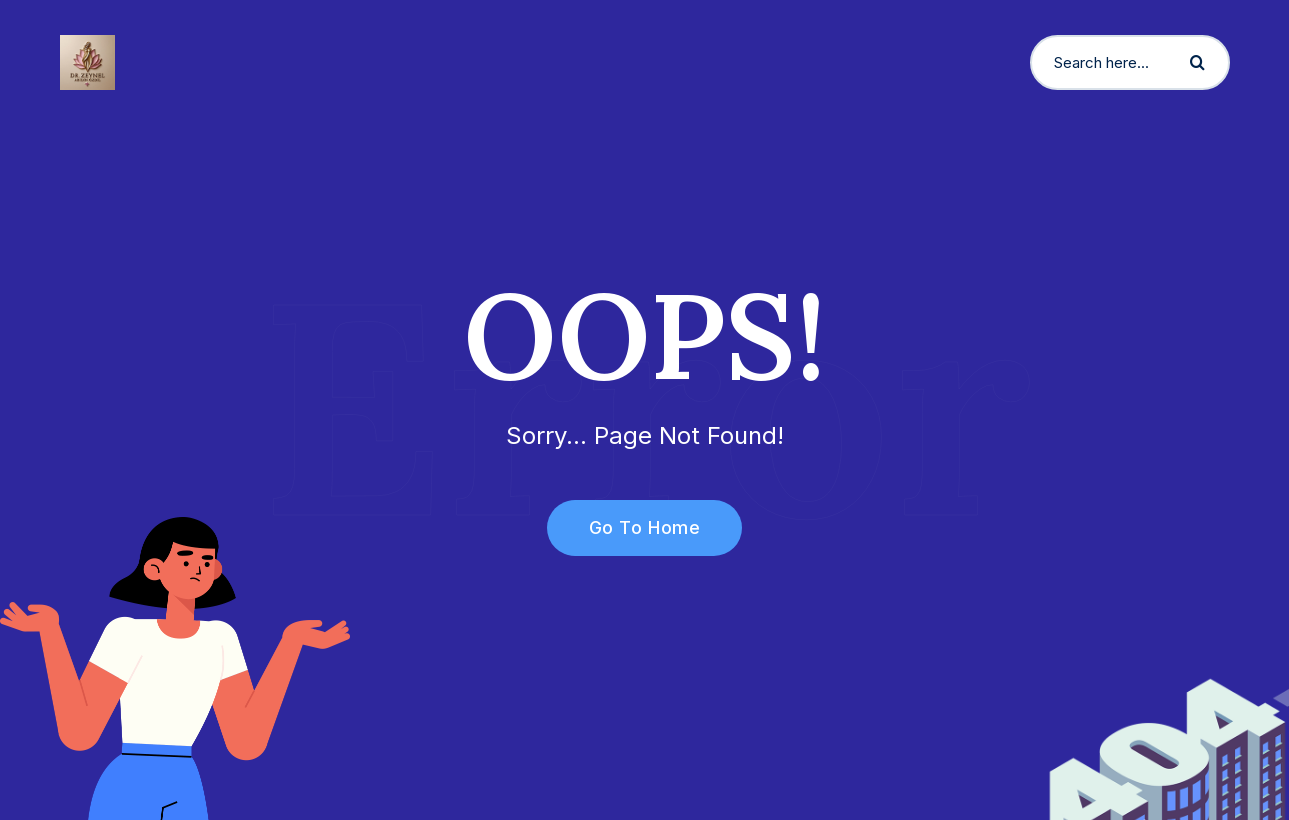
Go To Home (633, 527)
